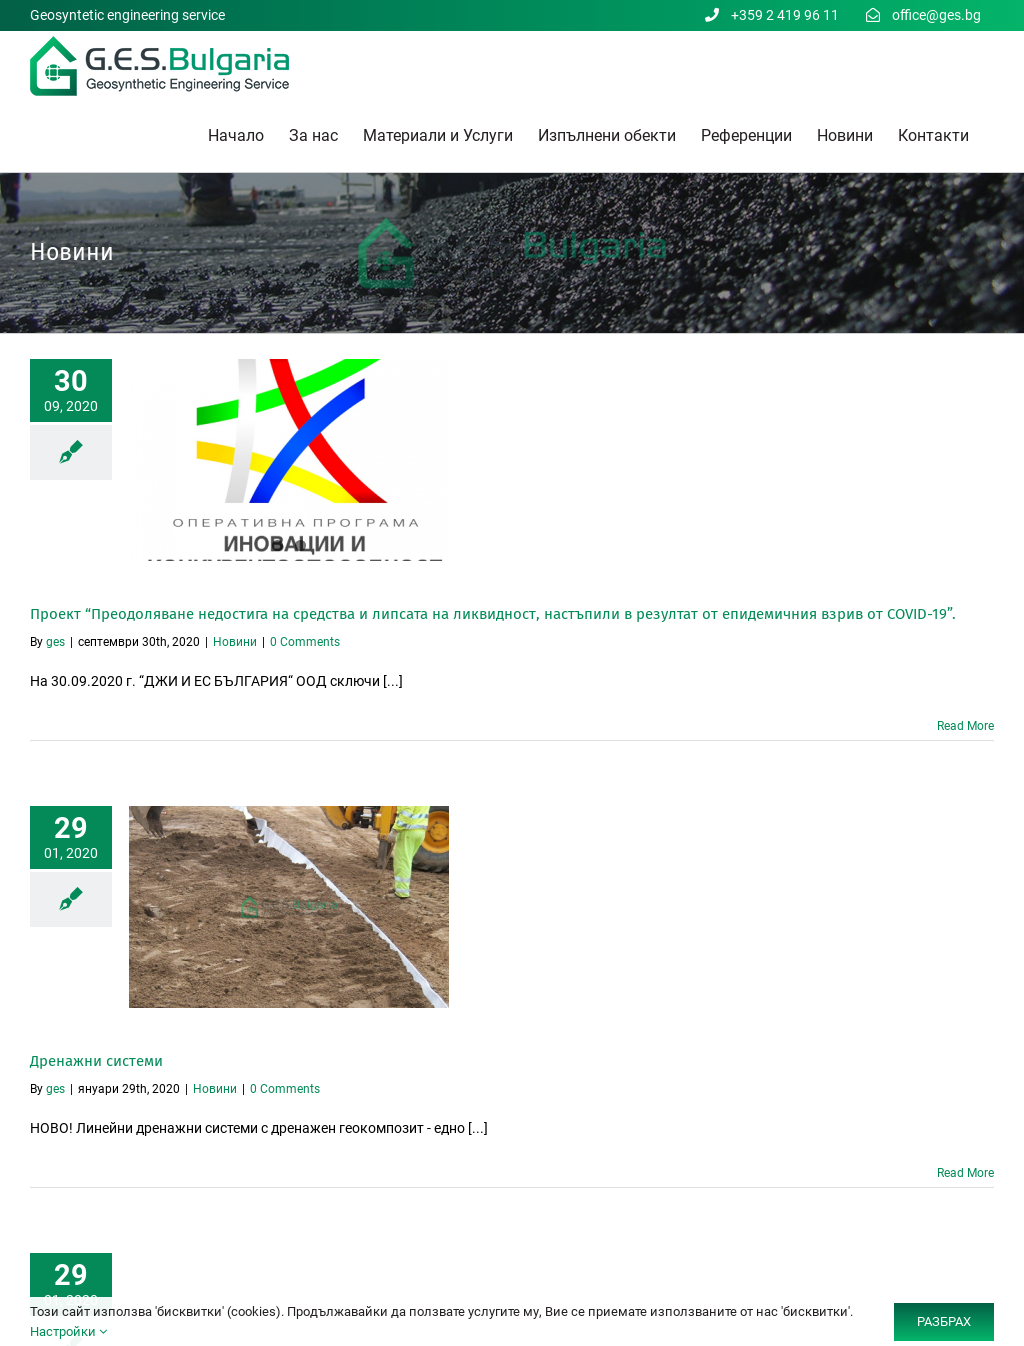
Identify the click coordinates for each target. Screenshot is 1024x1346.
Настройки (68, 1331)
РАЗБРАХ (944, 1321)
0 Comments (305, 642)
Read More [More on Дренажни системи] (965, 1173)
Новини (235, 642)
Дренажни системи (96, 1061)
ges (55, 642)
